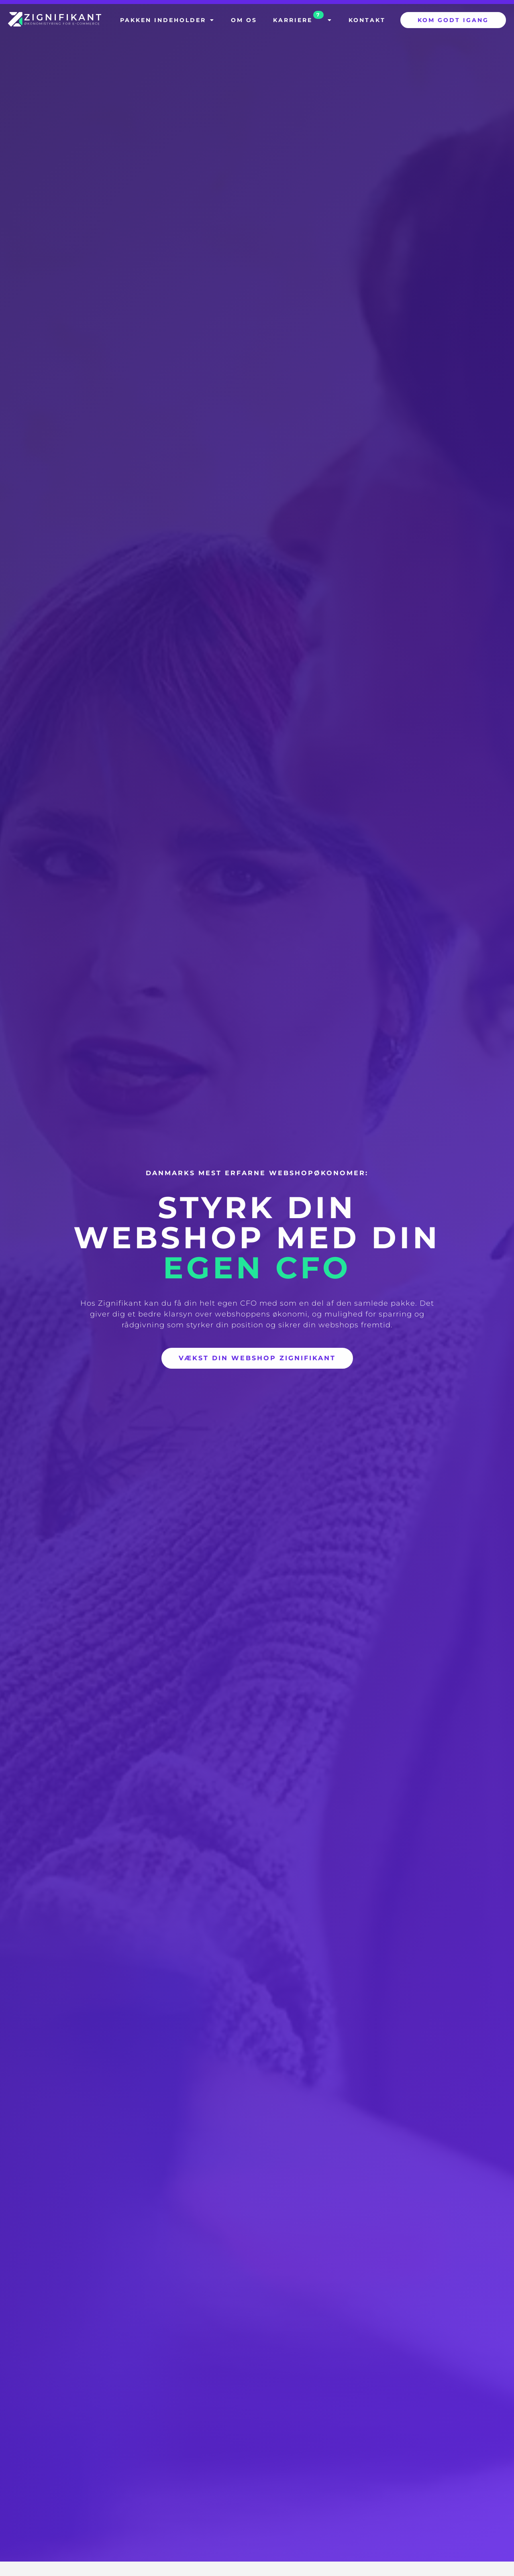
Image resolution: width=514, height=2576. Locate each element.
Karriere (302, 17)
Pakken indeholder (167, 20)
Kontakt (367, 20)
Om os (244, 20)
